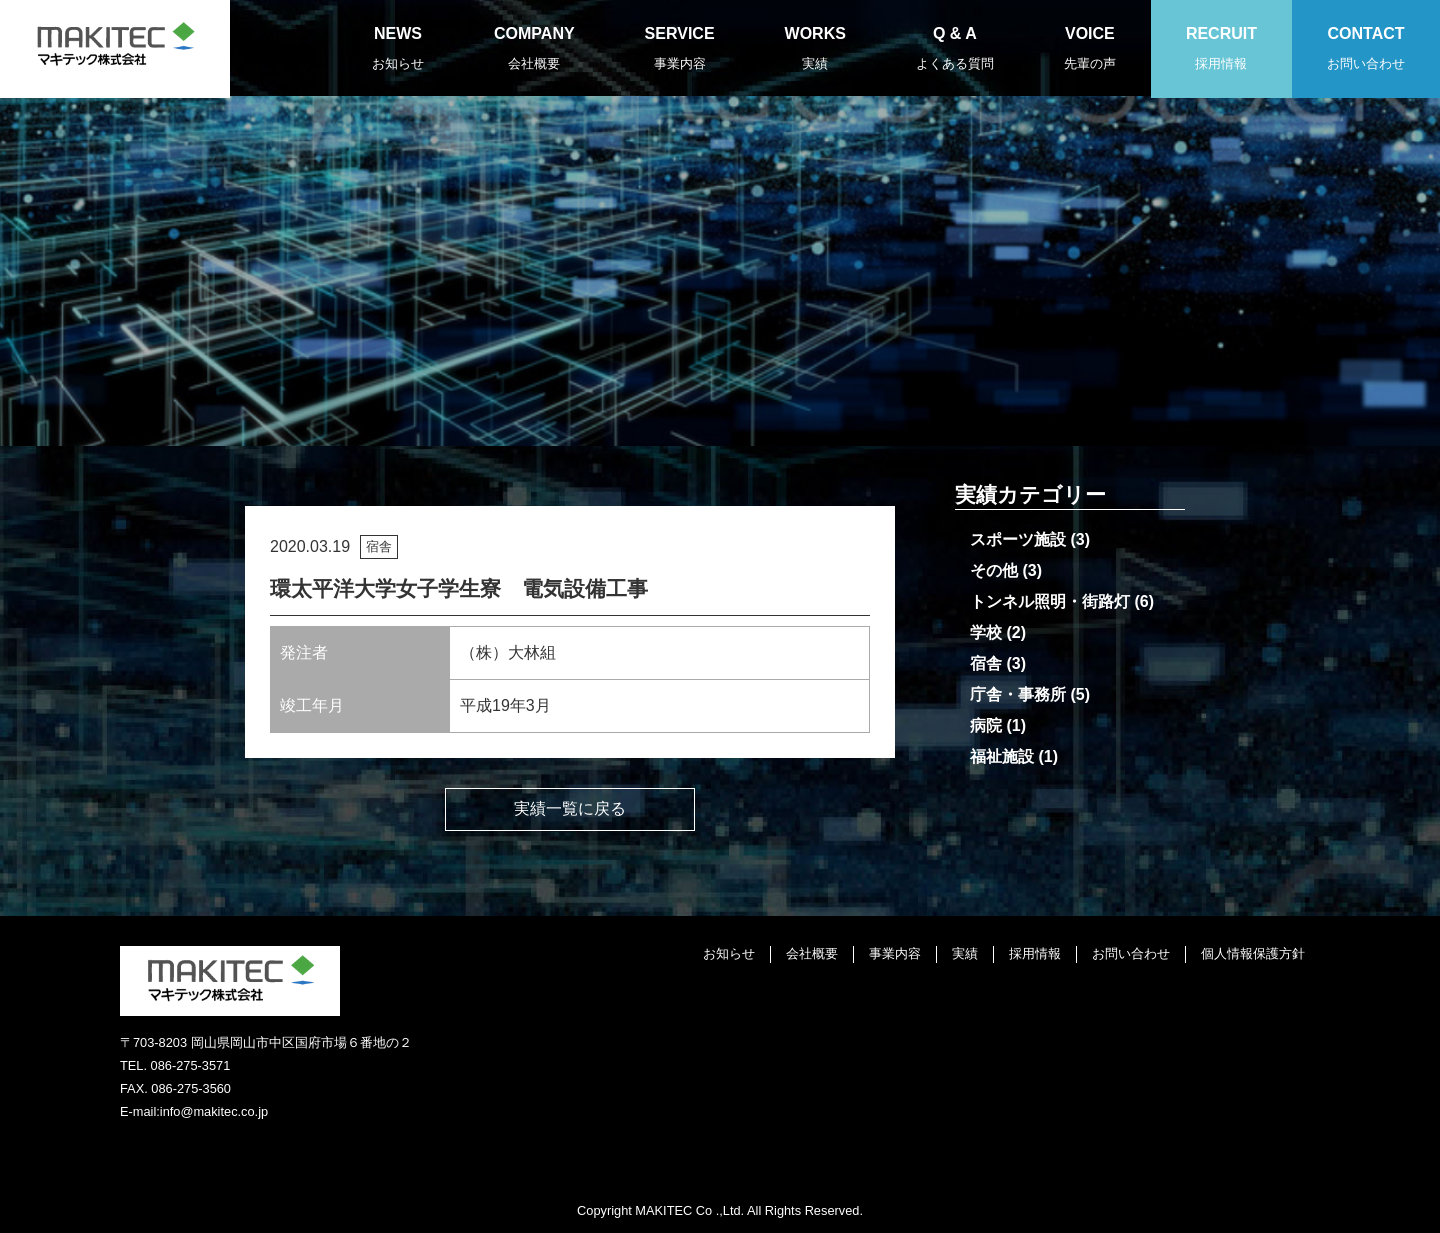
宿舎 (986, 663)
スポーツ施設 (1018, 539)
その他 (994, 570)
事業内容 (895, 953)
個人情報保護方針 (1253, 953)
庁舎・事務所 (1018, 694)
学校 (986, 632)
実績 (965, 953)
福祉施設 (1002, 756)
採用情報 (1035, 953)
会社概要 (812, 953)
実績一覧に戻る (570, 808)
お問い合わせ (1131, 953)
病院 (986, 725)
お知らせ (729, 953)
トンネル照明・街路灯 (1050, 601)
